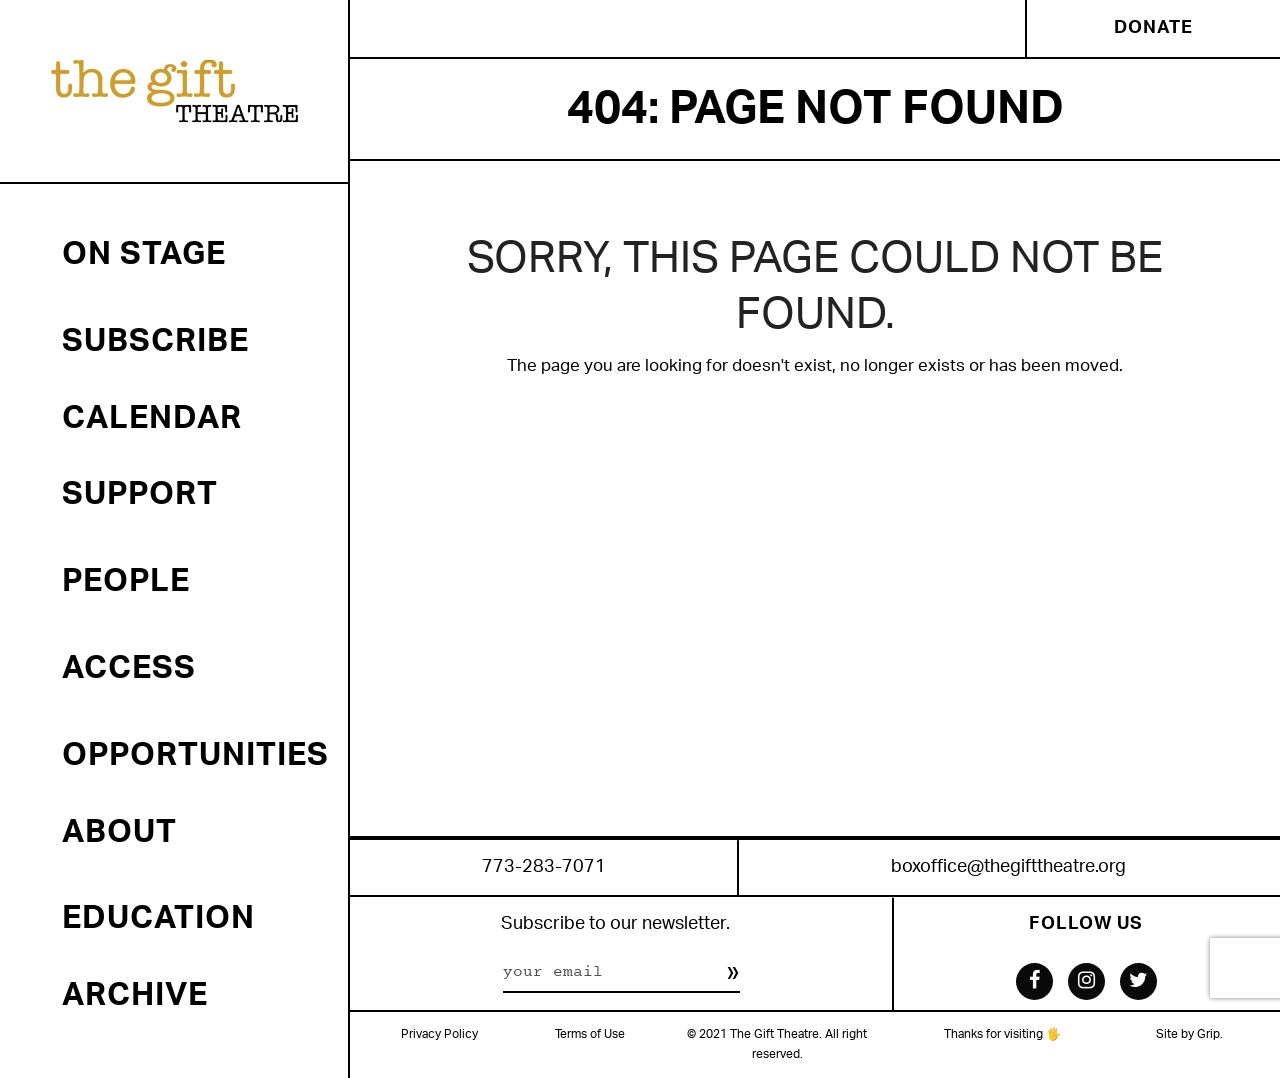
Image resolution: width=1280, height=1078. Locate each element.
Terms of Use (590, 1035)
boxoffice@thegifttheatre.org (1008, 868)
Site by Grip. (1189, 1035)
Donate (1153, 28)
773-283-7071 (544, 868)
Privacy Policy (439, 1035)
